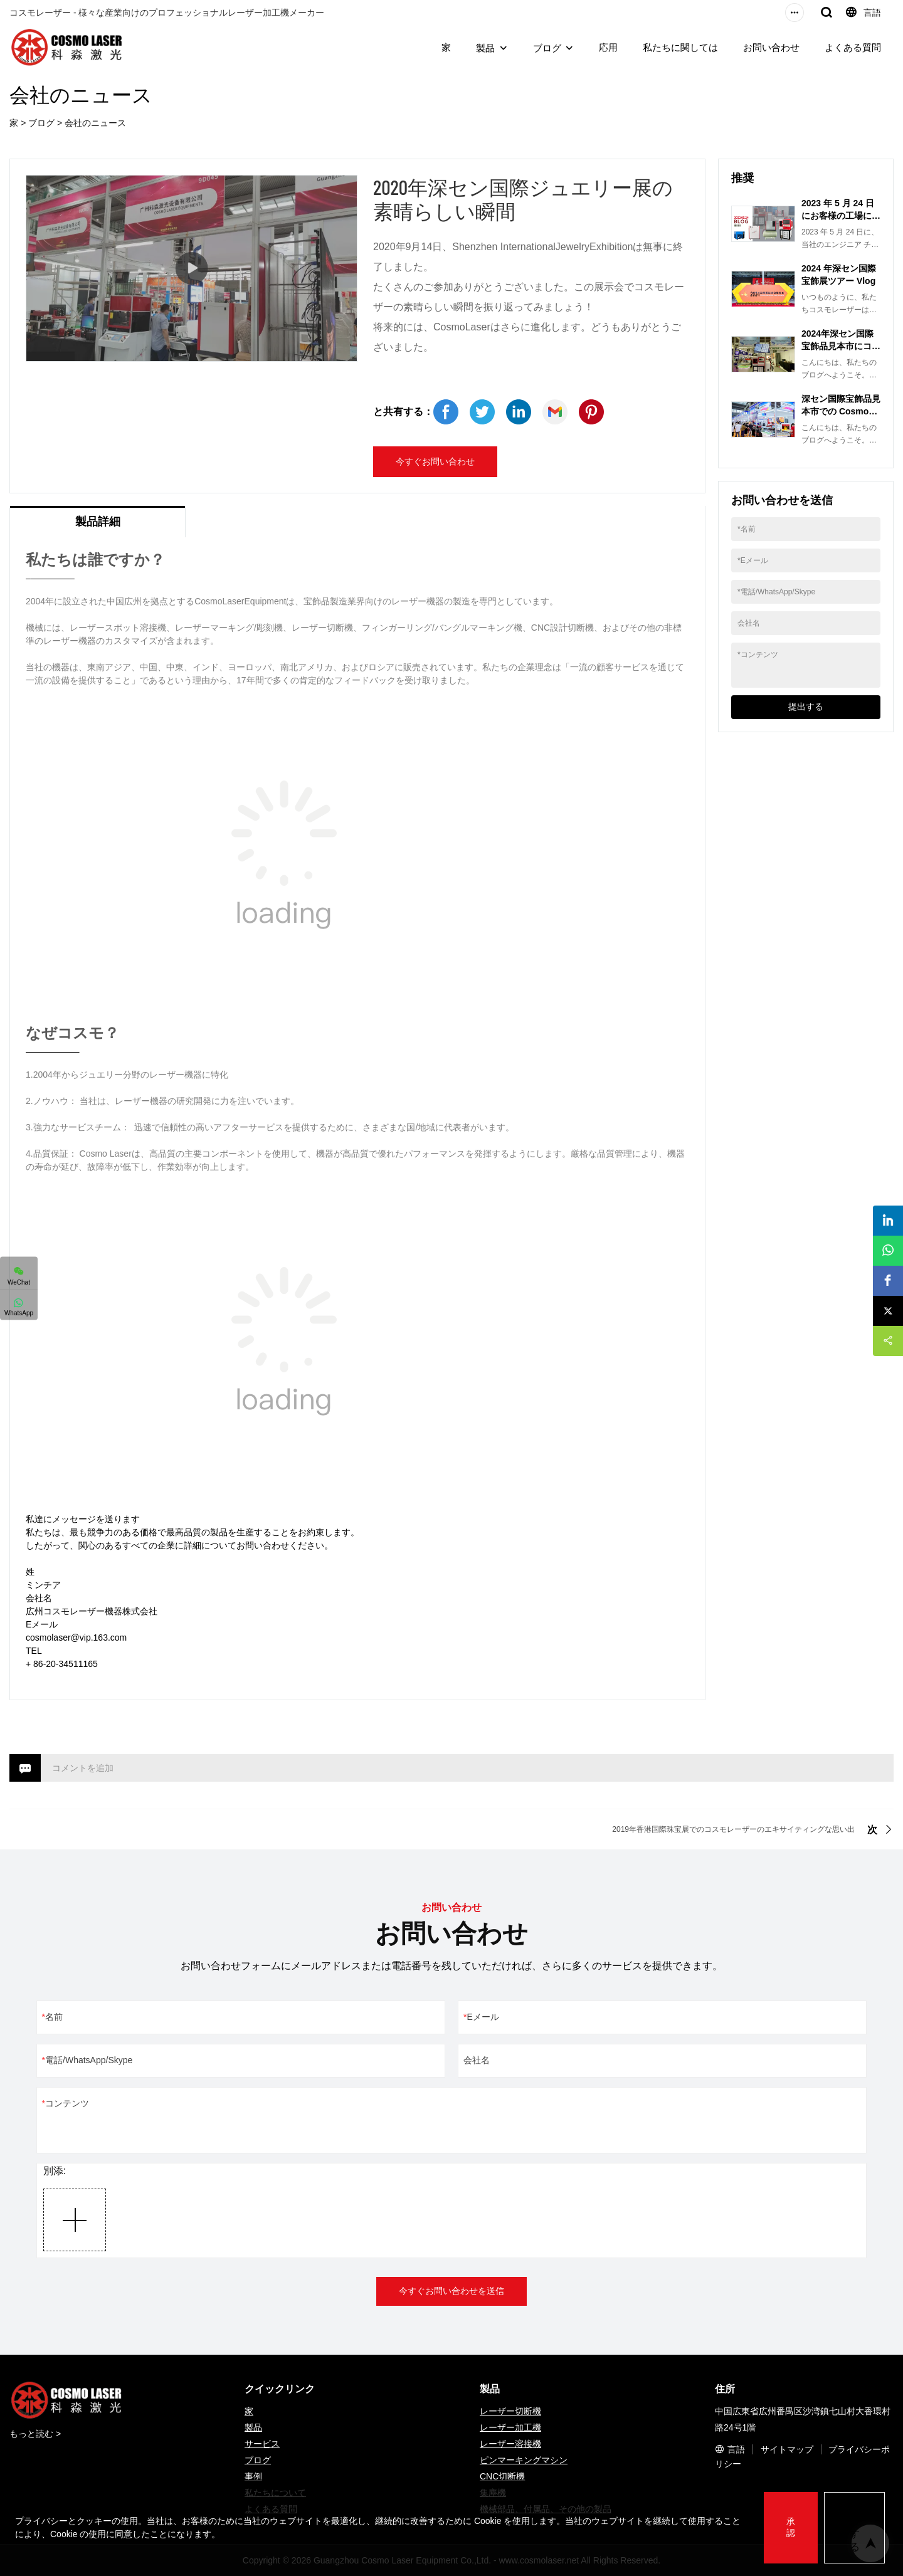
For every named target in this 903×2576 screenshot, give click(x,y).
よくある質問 (853, 47)
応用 (608, 47)
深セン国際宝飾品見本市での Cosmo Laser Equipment (840, 411)
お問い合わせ (771, 47)
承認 (790, 2527)
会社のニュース (95, 123)
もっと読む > (35, 2434)
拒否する (855, 2527)
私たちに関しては (680, 47)
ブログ (547, 48)
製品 (485, 48)
